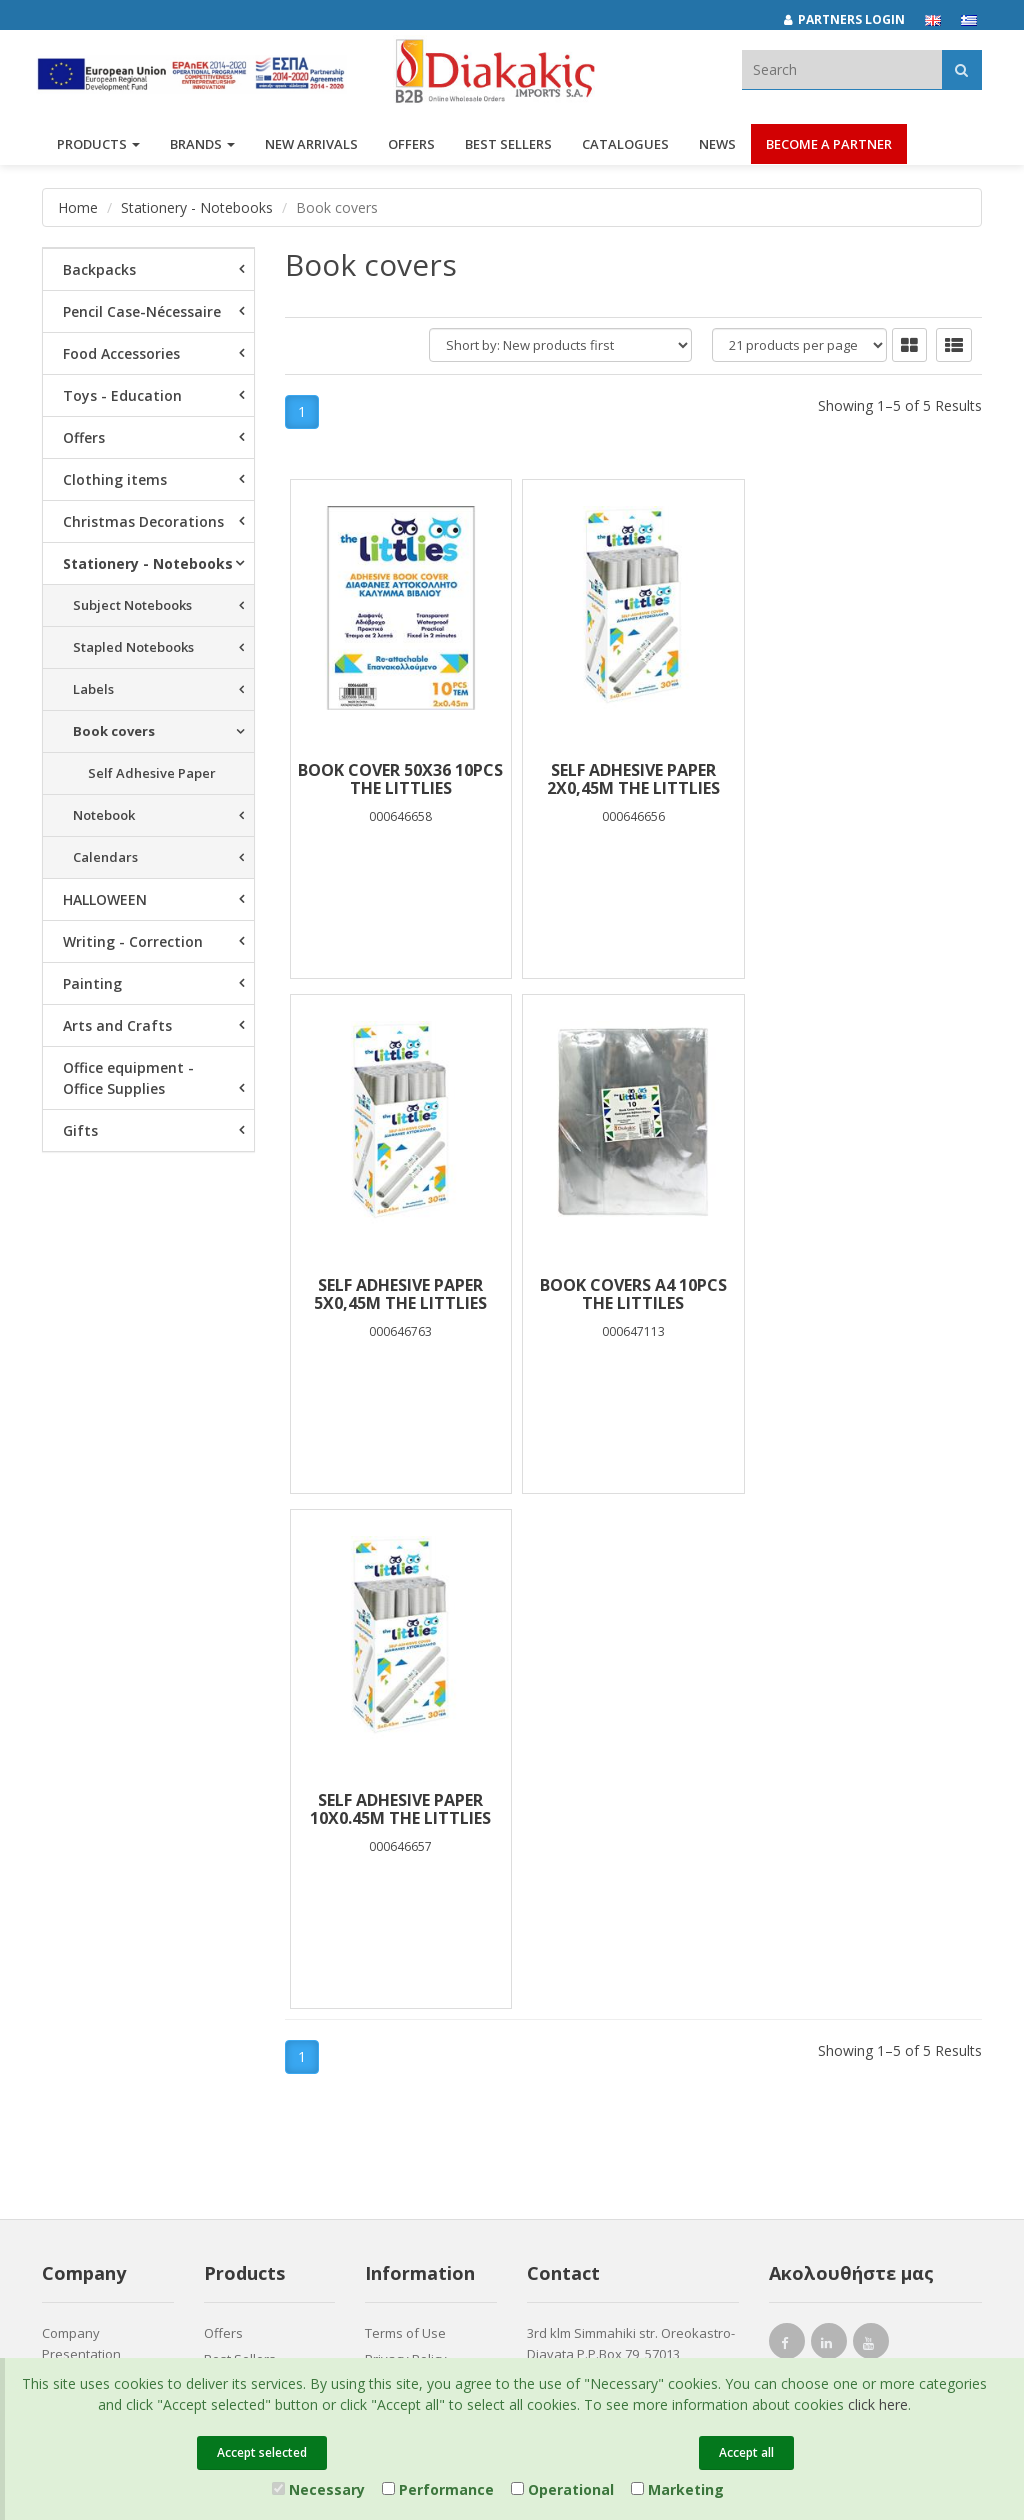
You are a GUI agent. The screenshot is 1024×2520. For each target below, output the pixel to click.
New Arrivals (242, 1870)
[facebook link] (787, 1830)
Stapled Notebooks (133, 647)
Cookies (389, 1922)
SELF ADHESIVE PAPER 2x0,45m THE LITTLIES (633, 779)
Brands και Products (103, 1865)
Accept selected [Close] (262, 2452)
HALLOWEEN (105, 899)
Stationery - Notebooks (197, 207)
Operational (562, 2489)
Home (78, 207)
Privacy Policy (406, 1844)
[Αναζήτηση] (961, 69)
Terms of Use (405, 1818)
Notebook (104, 815)
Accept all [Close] (746, 2452)
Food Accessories (121, 353)
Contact (65, 2037)
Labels (93, 689)
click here (878, 2404)
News (717, 148)
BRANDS (202, 148)
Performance (438, 2489)
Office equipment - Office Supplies (128, 1078)
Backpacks (99, 269)
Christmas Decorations (143, 521)
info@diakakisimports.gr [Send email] (621, 1948)
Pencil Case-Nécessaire (142, 311)
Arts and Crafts (117, 1025)
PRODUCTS (98, 148)
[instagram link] (829, 1830)
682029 (686, 1882)
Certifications (405, 1896)
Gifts (80, 1130)
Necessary (318, 2489)
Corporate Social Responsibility (92, 1948)
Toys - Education (122, 395)
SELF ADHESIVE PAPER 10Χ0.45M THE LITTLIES (633, 1294)
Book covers (114, 731)
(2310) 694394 (589, 1926)
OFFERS (411, 148)
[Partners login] (854, 20)
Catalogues (625, 148)
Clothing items (115, 479)
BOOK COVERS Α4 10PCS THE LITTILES (400, 1294)
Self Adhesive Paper (152, 773)
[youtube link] (871, 1830)
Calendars (105, 857)
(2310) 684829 (597, 1882)
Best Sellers (508, 148)
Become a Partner (829, 148)
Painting (92, 983)
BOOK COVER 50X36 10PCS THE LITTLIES (400, 779)
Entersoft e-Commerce (400, 2111)
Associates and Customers (88, 1901)
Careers (66, 1985)
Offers (84, 437)
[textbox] (842, 69)
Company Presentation (81, 1828)
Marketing (677, 2489)
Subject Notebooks (132, 605)
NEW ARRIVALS (311, 148)
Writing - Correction (133, 941)
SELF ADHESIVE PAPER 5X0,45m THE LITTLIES (865, 779)
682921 (554, 1904)
